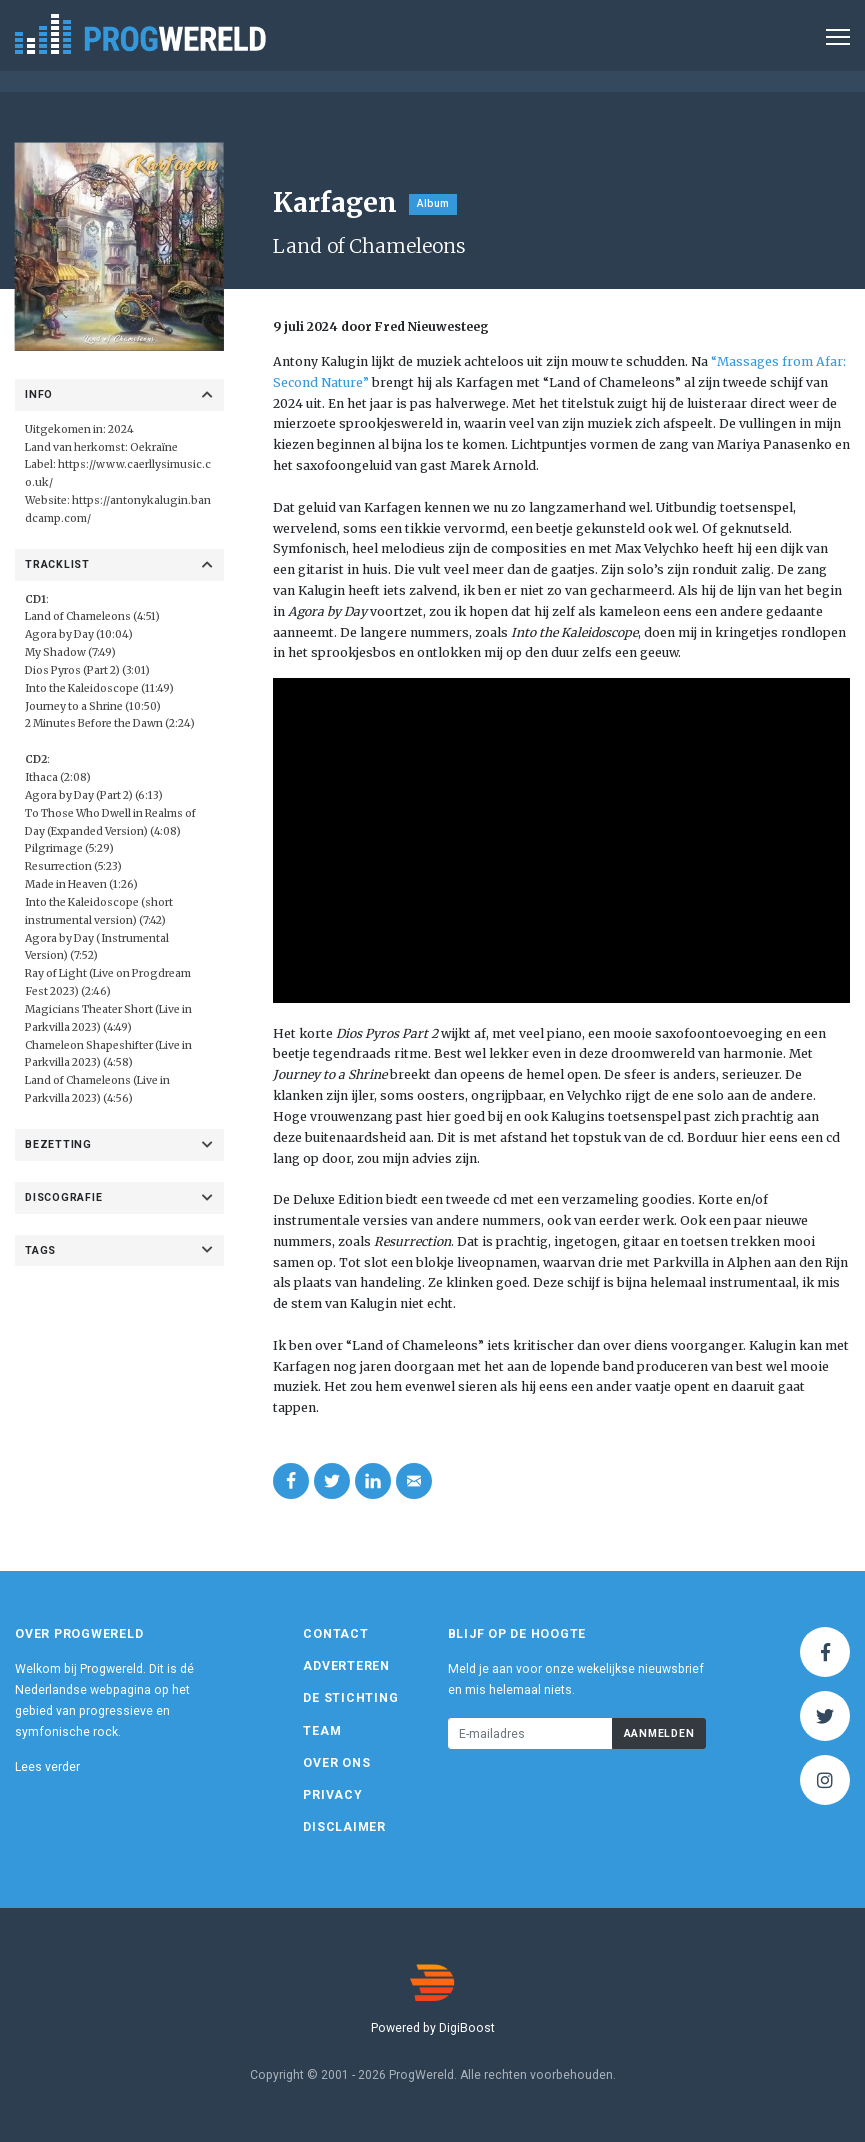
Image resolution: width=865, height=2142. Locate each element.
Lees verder (47, 1767)
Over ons (336, 1763)
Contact (335, 1634)
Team (322, 1731)
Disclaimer (344, 1827)
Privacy (332, 1795)
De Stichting (350, 1698)
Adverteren (346, 1666)
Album (433, 203)
